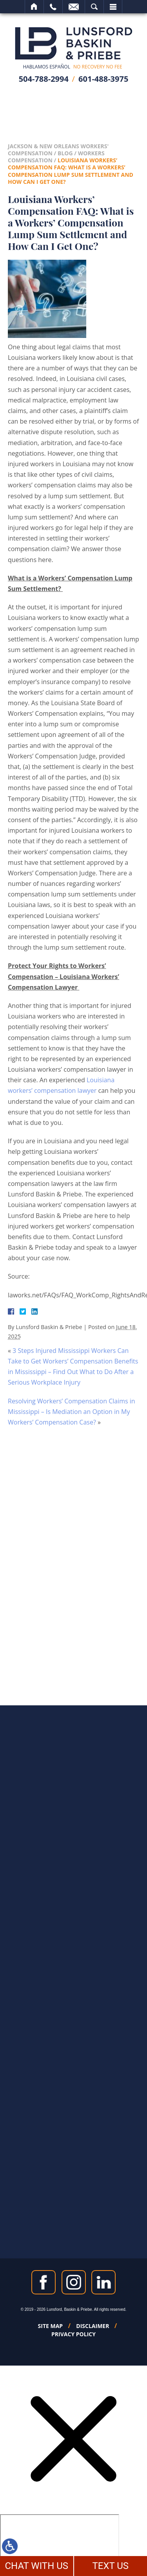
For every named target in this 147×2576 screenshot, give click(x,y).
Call (53, 6)
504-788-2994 (44, 79)
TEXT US (110, 2565)
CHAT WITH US (36, 2565)
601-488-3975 (103, 79)
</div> (59, 2544)
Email (74, 6)
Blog (65, 153)
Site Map (50, 2326)
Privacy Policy (73, 2334)
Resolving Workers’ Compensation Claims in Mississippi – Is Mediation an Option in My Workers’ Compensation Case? (71, 1411)
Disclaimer (92, 2326)
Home (34, 6)
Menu (113, 6)
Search (94, 6)
